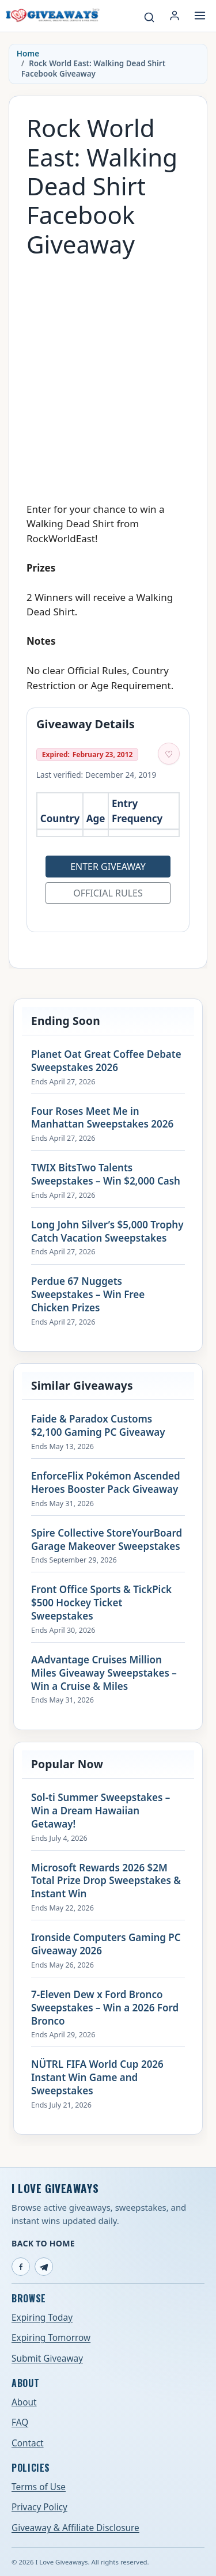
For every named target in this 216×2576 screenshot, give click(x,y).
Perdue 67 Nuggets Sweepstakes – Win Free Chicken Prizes (88, 1294)
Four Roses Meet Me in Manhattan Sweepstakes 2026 (102, 1118)
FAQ (20, 2422)
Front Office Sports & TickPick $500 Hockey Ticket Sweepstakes (101, 1602)
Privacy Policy (39, 2507)
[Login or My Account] (174, 16)
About (24, 2402)
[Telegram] (44, 2266)
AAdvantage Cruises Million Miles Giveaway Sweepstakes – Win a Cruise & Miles (104, 1673)
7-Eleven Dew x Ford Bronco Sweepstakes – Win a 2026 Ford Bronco (105, 2007)
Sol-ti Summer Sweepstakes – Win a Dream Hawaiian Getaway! (100, 1810)
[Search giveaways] (149, 17)
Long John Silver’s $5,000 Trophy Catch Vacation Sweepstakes (107, 1232)
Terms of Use (39, 2487)
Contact (28, 2443)
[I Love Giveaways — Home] (52, 15)
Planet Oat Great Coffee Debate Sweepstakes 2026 (106, 1061)
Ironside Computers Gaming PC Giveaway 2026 (106, 1944)
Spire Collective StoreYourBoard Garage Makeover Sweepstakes (106, 1540)
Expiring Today (42, 2318)
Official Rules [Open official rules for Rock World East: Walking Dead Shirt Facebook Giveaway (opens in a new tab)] (108, 893)
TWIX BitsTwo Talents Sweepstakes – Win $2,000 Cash (105, 1174)
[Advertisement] (108, 374)
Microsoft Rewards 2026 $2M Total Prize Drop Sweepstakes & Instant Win (106, 1881)
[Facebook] (21, 2266)
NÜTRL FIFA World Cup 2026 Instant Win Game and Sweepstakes (97, 2077)
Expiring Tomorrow (51, 2338)
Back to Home (43, 2243)
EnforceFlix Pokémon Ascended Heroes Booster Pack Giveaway (105, 1483)
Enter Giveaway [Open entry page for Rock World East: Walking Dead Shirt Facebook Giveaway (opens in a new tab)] (108, 866)
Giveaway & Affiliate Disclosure (75, 2528)
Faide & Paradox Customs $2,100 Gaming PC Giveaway (98, 1426)
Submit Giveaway (47, 2358)
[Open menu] (199, 16)
